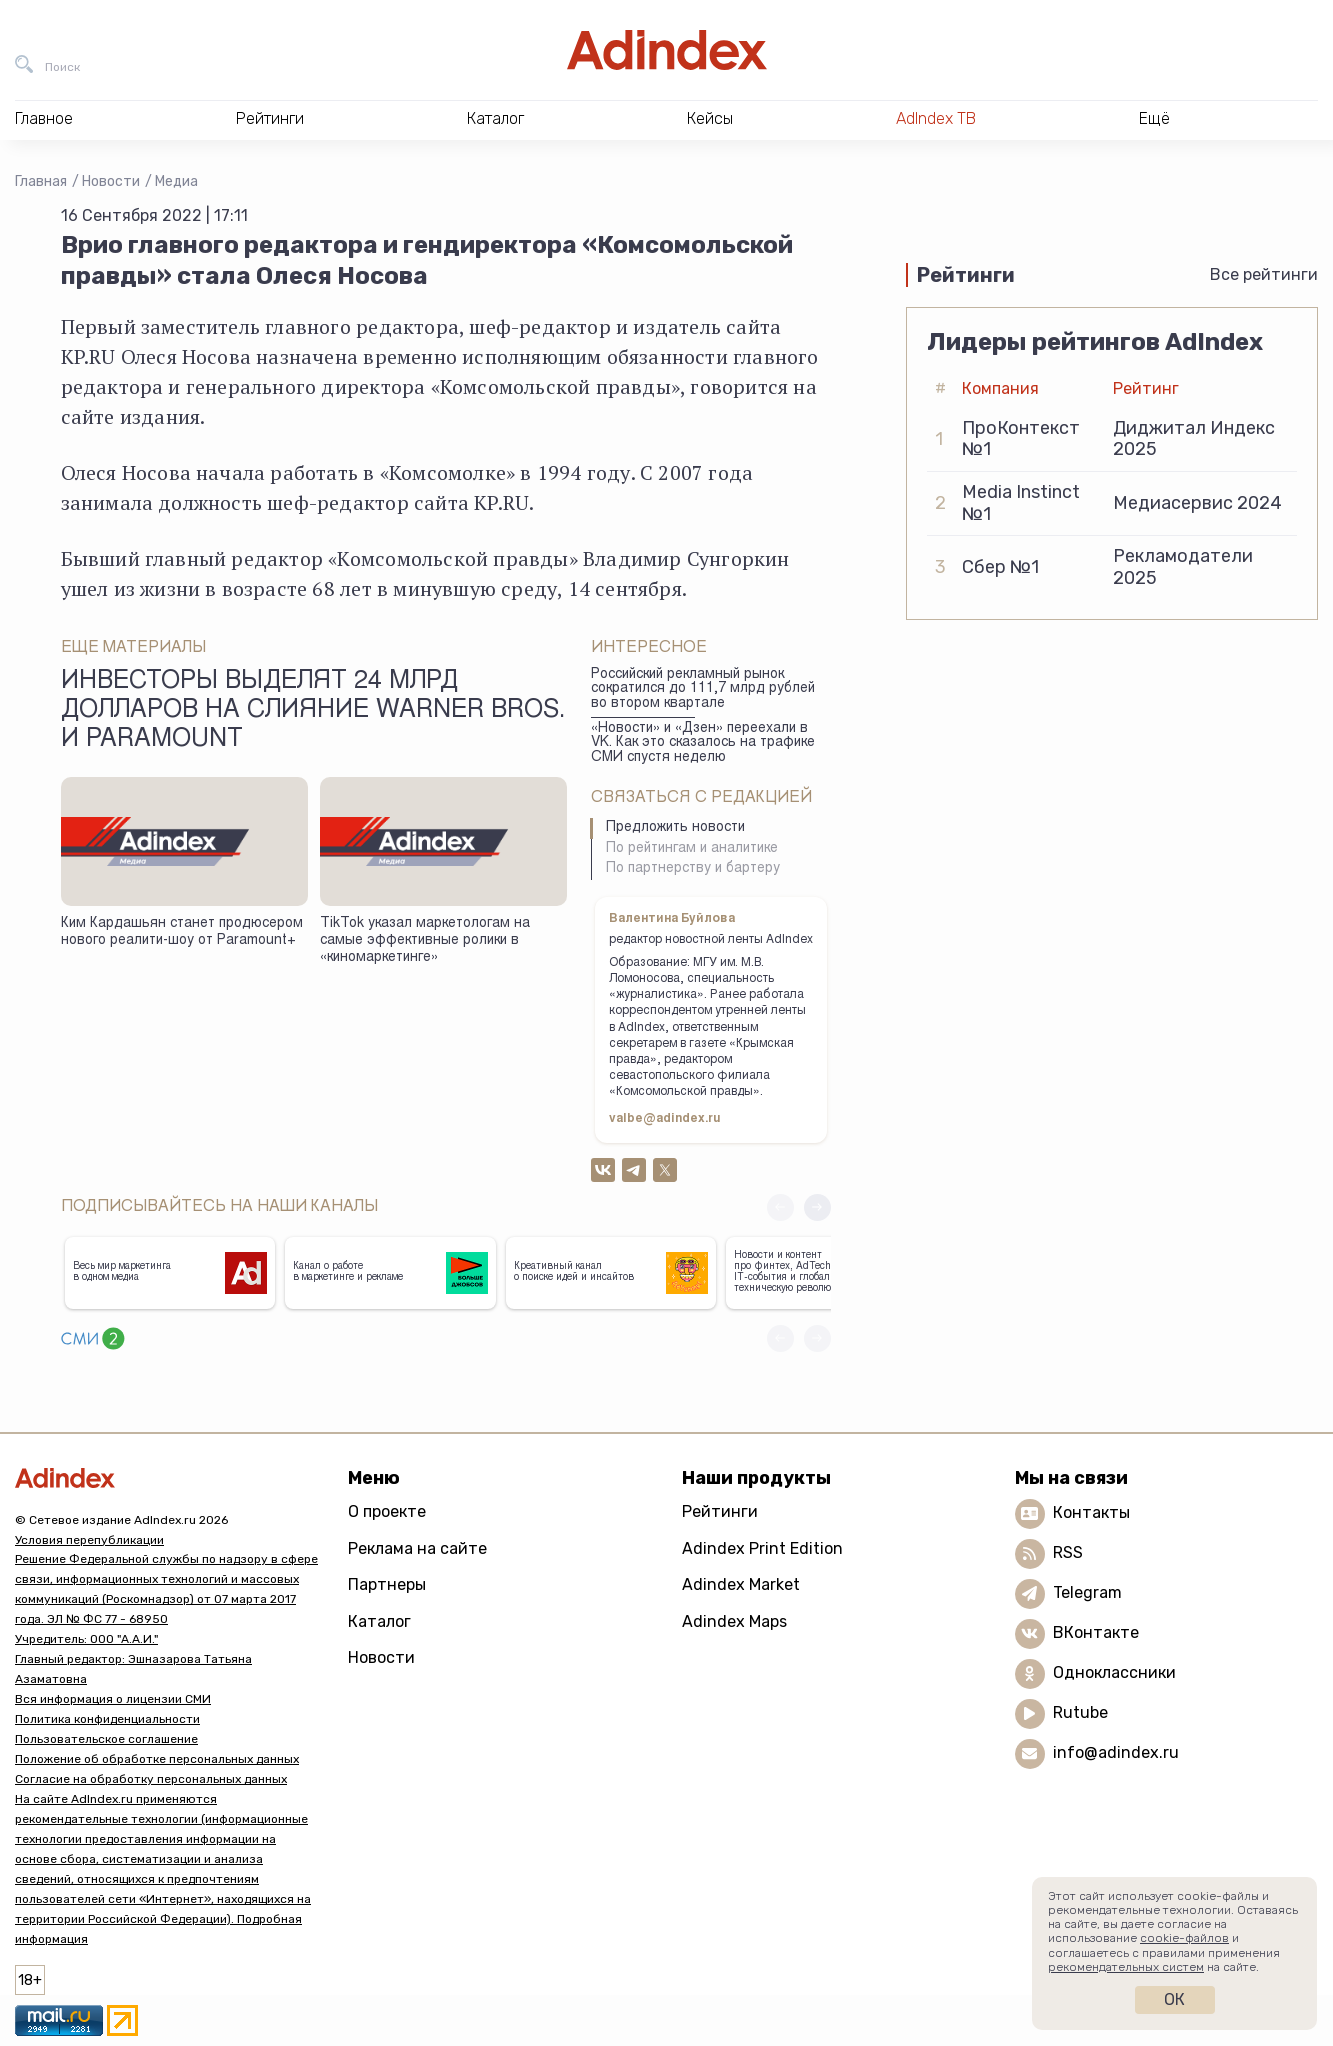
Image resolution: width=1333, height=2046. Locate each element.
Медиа (176, 181)
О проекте (387, 1511)
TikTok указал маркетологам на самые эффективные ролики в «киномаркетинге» (425, 940)
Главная (41, 181)
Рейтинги (720, 1511)
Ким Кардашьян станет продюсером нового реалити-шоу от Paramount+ (182, 932)
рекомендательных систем (1126, 1967)
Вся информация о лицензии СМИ (113, 1699)
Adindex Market (741, 1584)
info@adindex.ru (1116, 1752)
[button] (817, 1207)
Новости (111, 181)
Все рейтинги (1264, 274)
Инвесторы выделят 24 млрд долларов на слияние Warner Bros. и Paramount (313, 712)
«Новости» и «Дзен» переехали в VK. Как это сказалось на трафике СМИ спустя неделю (703, 743)
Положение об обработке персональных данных (157, 1759)
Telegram (1087, 1592)
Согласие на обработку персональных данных (151, 1779)
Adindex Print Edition (762, 1548)
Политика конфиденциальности (107, 1719)
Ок (1174, 1999)
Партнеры (387, 1584)
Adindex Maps (734, 1621)
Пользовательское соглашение (106, 1739)
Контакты (1091, 1512)
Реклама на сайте (417, 1548)
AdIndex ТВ (936, 118)
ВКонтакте (1096, 1632)
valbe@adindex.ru (665, 1119)
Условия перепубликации (89, 1540)
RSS (1068, 1552)
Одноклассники (1114, 1672)
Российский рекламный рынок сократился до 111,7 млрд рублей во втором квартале (703, 689)
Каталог (379, 1621)
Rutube (1080, 1712)
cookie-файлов (1184, 1938)
